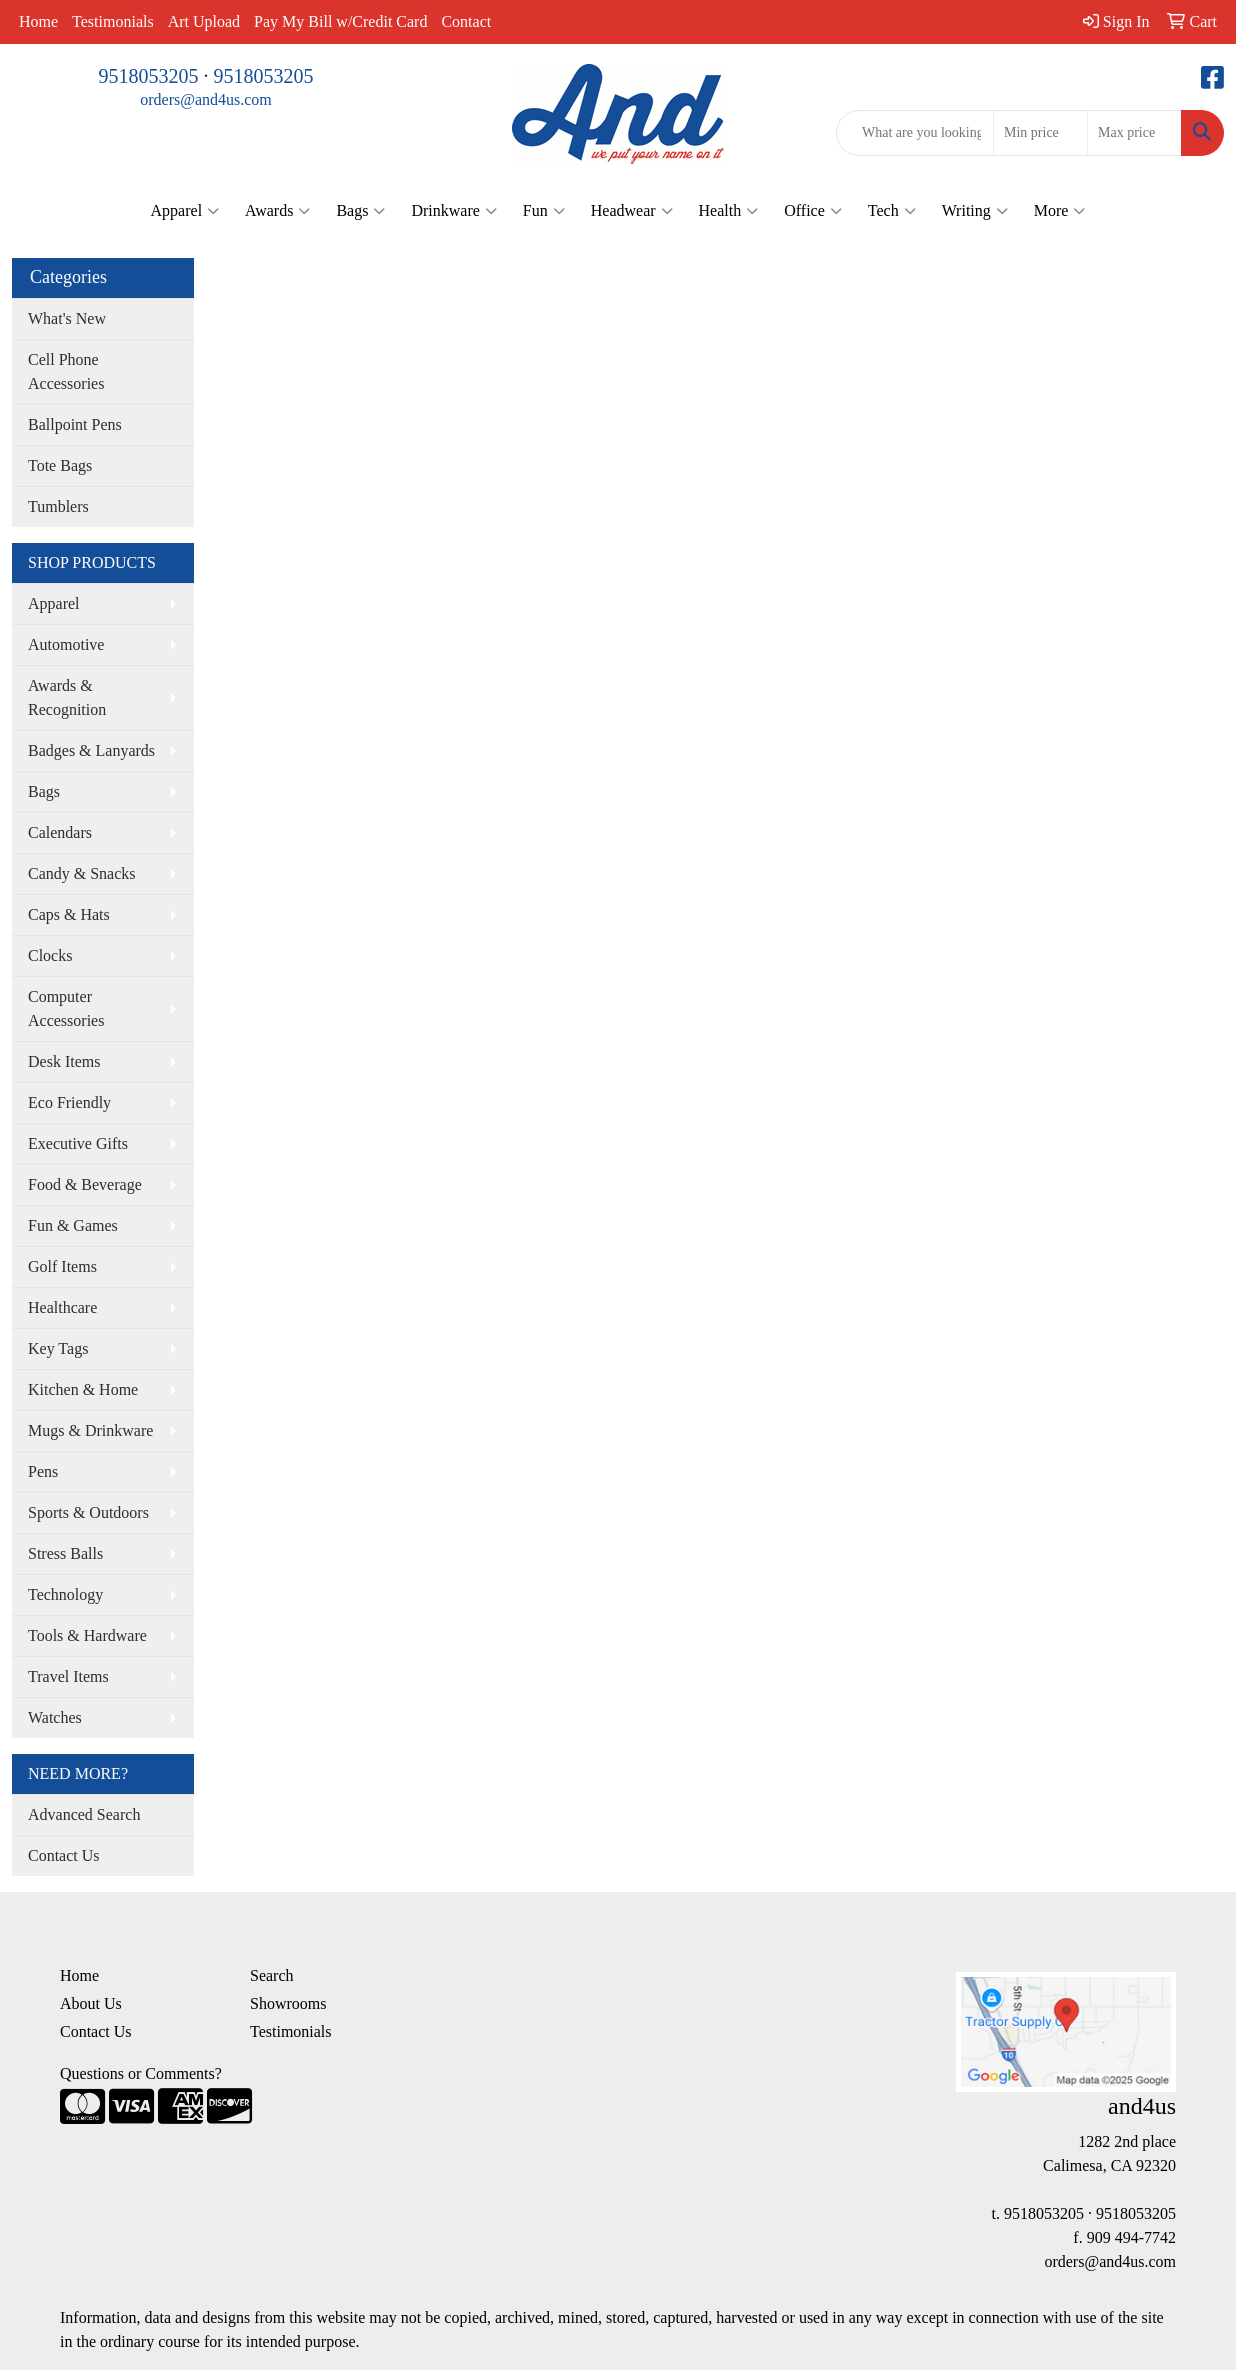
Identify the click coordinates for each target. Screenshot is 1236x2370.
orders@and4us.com (206, 99)
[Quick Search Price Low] (1040, 133)
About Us (91, 2003)
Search (272, 1975)
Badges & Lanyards (91, 750)
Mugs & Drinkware (90, 1430)
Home (38, 21)
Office (813, 211)
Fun (544, 211)
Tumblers (58, 506)
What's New (67, 318)
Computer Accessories (66, 1008)
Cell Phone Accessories (66, 371)
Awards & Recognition (67, 697)
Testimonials (113, 21)
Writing (975, 211)
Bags (360, 211)
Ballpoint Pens (75, 424)
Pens (43, 1471)
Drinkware (453, 211)
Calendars (60, 832)
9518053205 (149, 76)
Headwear (632, 211)
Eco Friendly (69, 1102)
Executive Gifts (78, 1143)
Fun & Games (73, 1225)
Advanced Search (84, 1814)
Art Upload (204, 21)
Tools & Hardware (87, 1635)
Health (729, 211)
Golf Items (62, 1266)
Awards (277, 211)
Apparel (185, 211)
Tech (892, 211)
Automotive (66, 644)
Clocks (50, 955)
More (1060, 211)
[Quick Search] (915, 133)
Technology (65, 1594)
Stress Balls (65, 1553)
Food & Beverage (85, 1184)
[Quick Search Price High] (1134, 133)
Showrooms (288, 2003)
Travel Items (68, 1676)
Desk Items (64, 1061)
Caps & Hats (69, 914)
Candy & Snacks (82, 873)
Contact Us (64, 1855)
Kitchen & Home (83, 1389)
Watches (55, 1717)
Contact (466, 21)
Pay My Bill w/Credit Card (340, 21)
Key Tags (58, 1348)
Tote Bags (60, 465)
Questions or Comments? (141, 2073)
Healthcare (62, 1307)
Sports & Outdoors (88, 1512)
